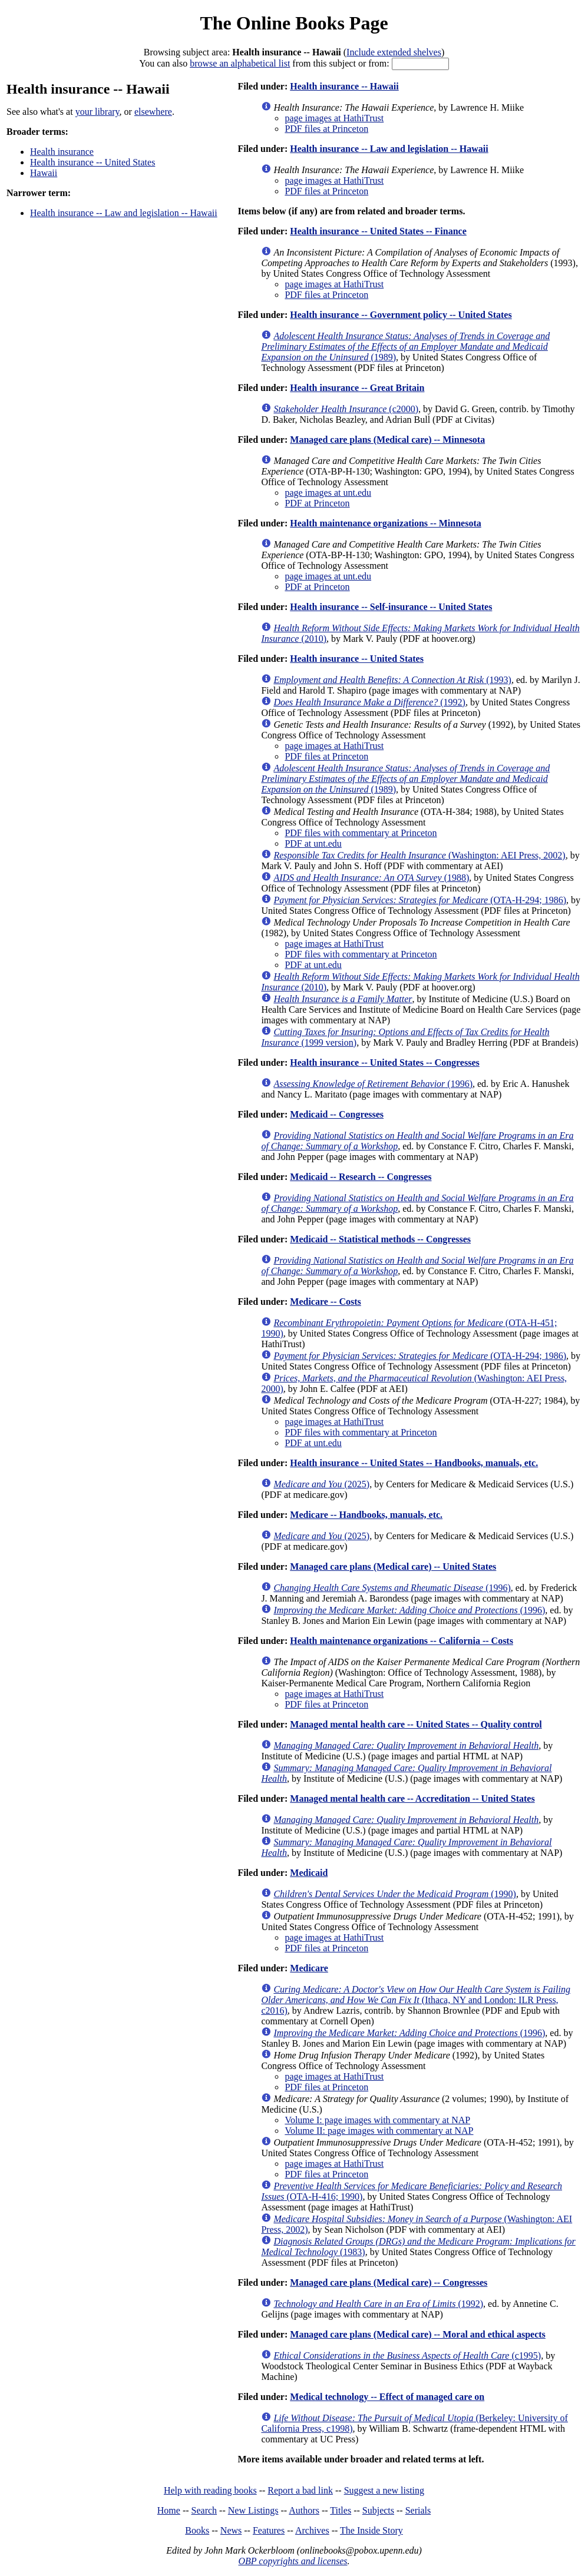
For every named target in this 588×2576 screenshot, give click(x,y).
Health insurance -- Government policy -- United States (400, 315)
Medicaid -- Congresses (337, 1114)
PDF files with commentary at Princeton (361, 833)
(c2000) (345, 409)
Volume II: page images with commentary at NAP (379, 2131)
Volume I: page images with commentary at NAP (377, 2120)
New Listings (253, 2510)
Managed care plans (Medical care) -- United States (393, 1566)
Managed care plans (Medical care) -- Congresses (388, 2282)
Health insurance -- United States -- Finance (378, 231)
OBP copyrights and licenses (292, 2561)
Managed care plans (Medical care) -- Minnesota (387, 440)
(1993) (392, 680)
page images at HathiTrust (334, 118)
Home (168, 2510)
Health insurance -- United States (92, 162)
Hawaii (43, 173)
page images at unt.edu (328, 493)
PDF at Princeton (317, 503)
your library (97, 112)
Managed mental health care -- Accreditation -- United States (412, 1798)
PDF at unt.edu (313, 843)
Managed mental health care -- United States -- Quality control (415, 1724)
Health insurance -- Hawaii (344, 86)
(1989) (405, 346)
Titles (340, 2510)
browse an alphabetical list (240, 63)
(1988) (371, 878)
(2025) (321, 1484)
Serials (418, 2510)
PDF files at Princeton (326, 129)
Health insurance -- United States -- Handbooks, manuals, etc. (414, 1463)
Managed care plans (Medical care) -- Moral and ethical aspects (418, 2334)
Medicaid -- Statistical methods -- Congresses (380, 1239)
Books (197, 2530)
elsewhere (153, 112)
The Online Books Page (294, 23)
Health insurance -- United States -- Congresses (384, 1062)
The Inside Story (371, 2530)
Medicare (309, 1968)
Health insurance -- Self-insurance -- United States (391, 607)
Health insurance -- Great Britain (357, 388)
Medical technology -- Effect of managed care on (387, 2397)
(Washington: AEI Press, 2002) (419, 855)
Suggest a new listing (384, 2490)
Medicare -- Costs (325, 1302)
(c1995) (407, 2355)
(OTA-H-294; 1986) (419, 900)
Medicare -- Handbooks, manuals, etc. (366, 1515)
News (231, 2530)
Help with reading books (210, 2490)
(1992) (369, 702)
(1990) (394, 1894)
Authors (304, 2510)
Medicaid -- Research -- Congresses (360, 1177)
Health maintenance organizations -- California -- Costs (401, 1641)
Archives (312, 2530)
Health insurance (62, 152)
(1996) (373, 1084)
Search (204, 2510)
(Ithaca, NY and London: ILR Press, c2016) (415, 1999)
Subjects (378, 2510)
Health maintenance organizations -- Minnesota (385, 523)
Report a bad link (300, 2490)
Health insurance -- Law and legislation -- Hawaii (123, 213)
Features (269, 2530)
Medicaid (309, 1873)
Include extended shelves (393, 52)
